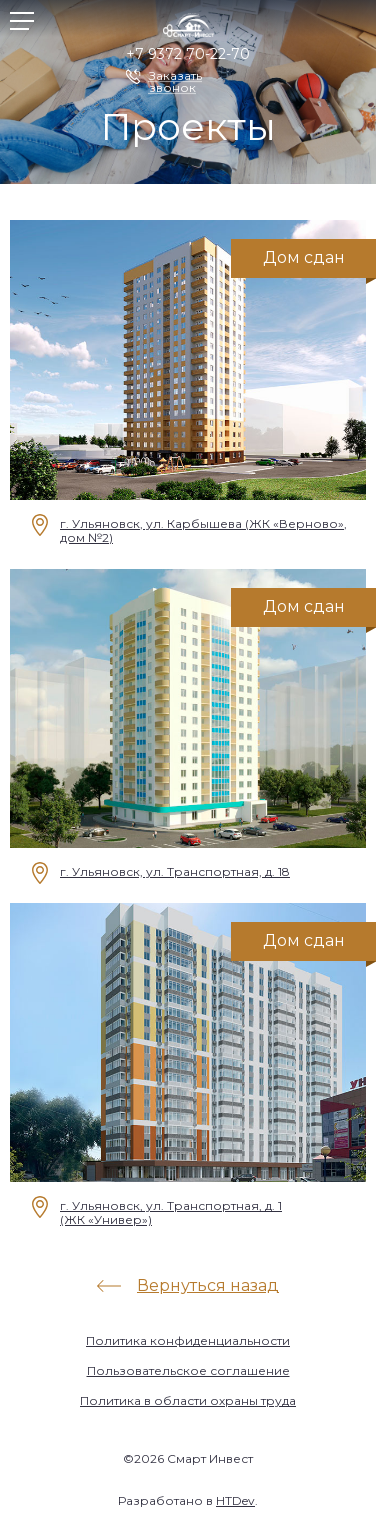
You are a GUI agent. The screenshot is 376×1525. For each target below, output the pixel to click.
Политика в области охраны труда (188, 1400)
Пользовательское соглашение (188, 1370)
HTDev (235, 1500)
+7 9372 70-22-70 (188, 54)
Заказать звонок (175, 76)
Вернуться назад (208, 1285)
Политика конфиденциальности (188, 1340)
